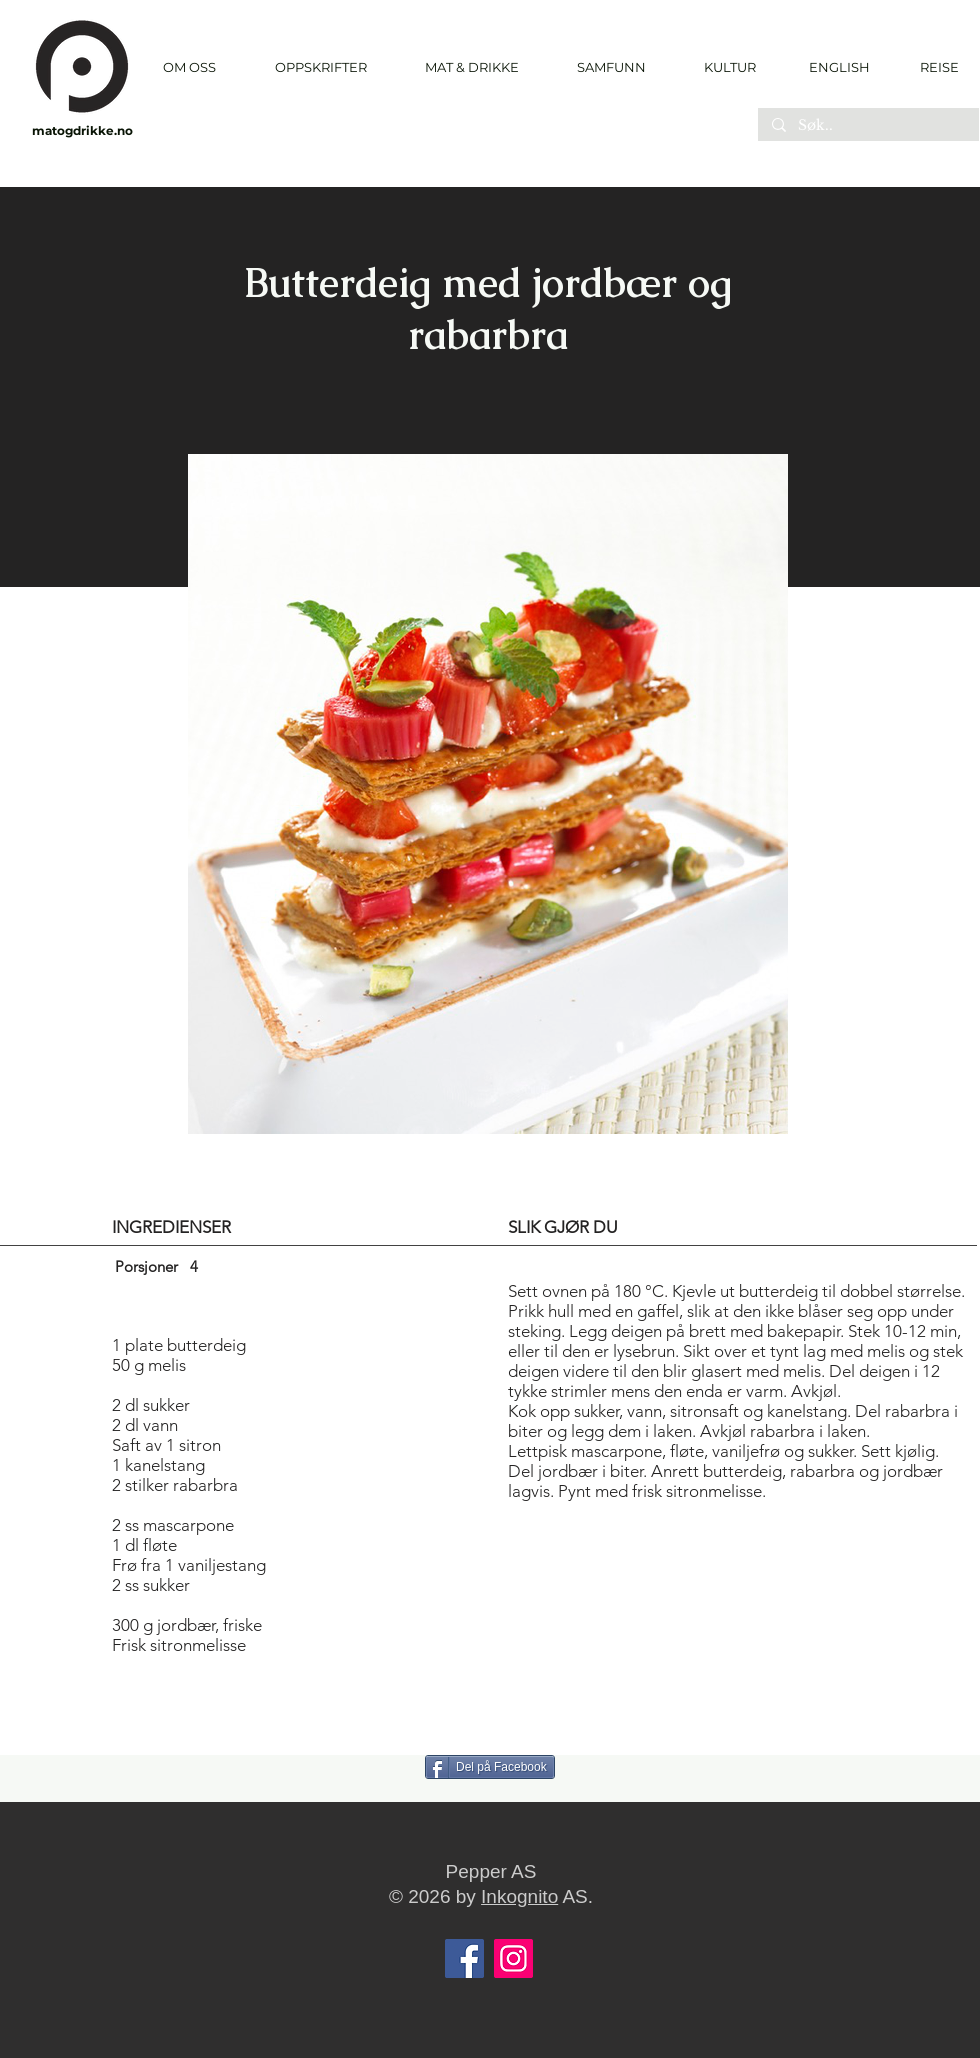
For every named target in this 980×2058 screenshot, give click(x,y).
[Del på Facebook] (490, 1767)
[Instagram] (513, 1958)
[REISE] (932, 67)
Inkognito (519, 1896)
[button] (320, 67)
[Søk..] (867, 126)
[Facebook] (464, 1958)
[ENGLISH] (838, 67)
